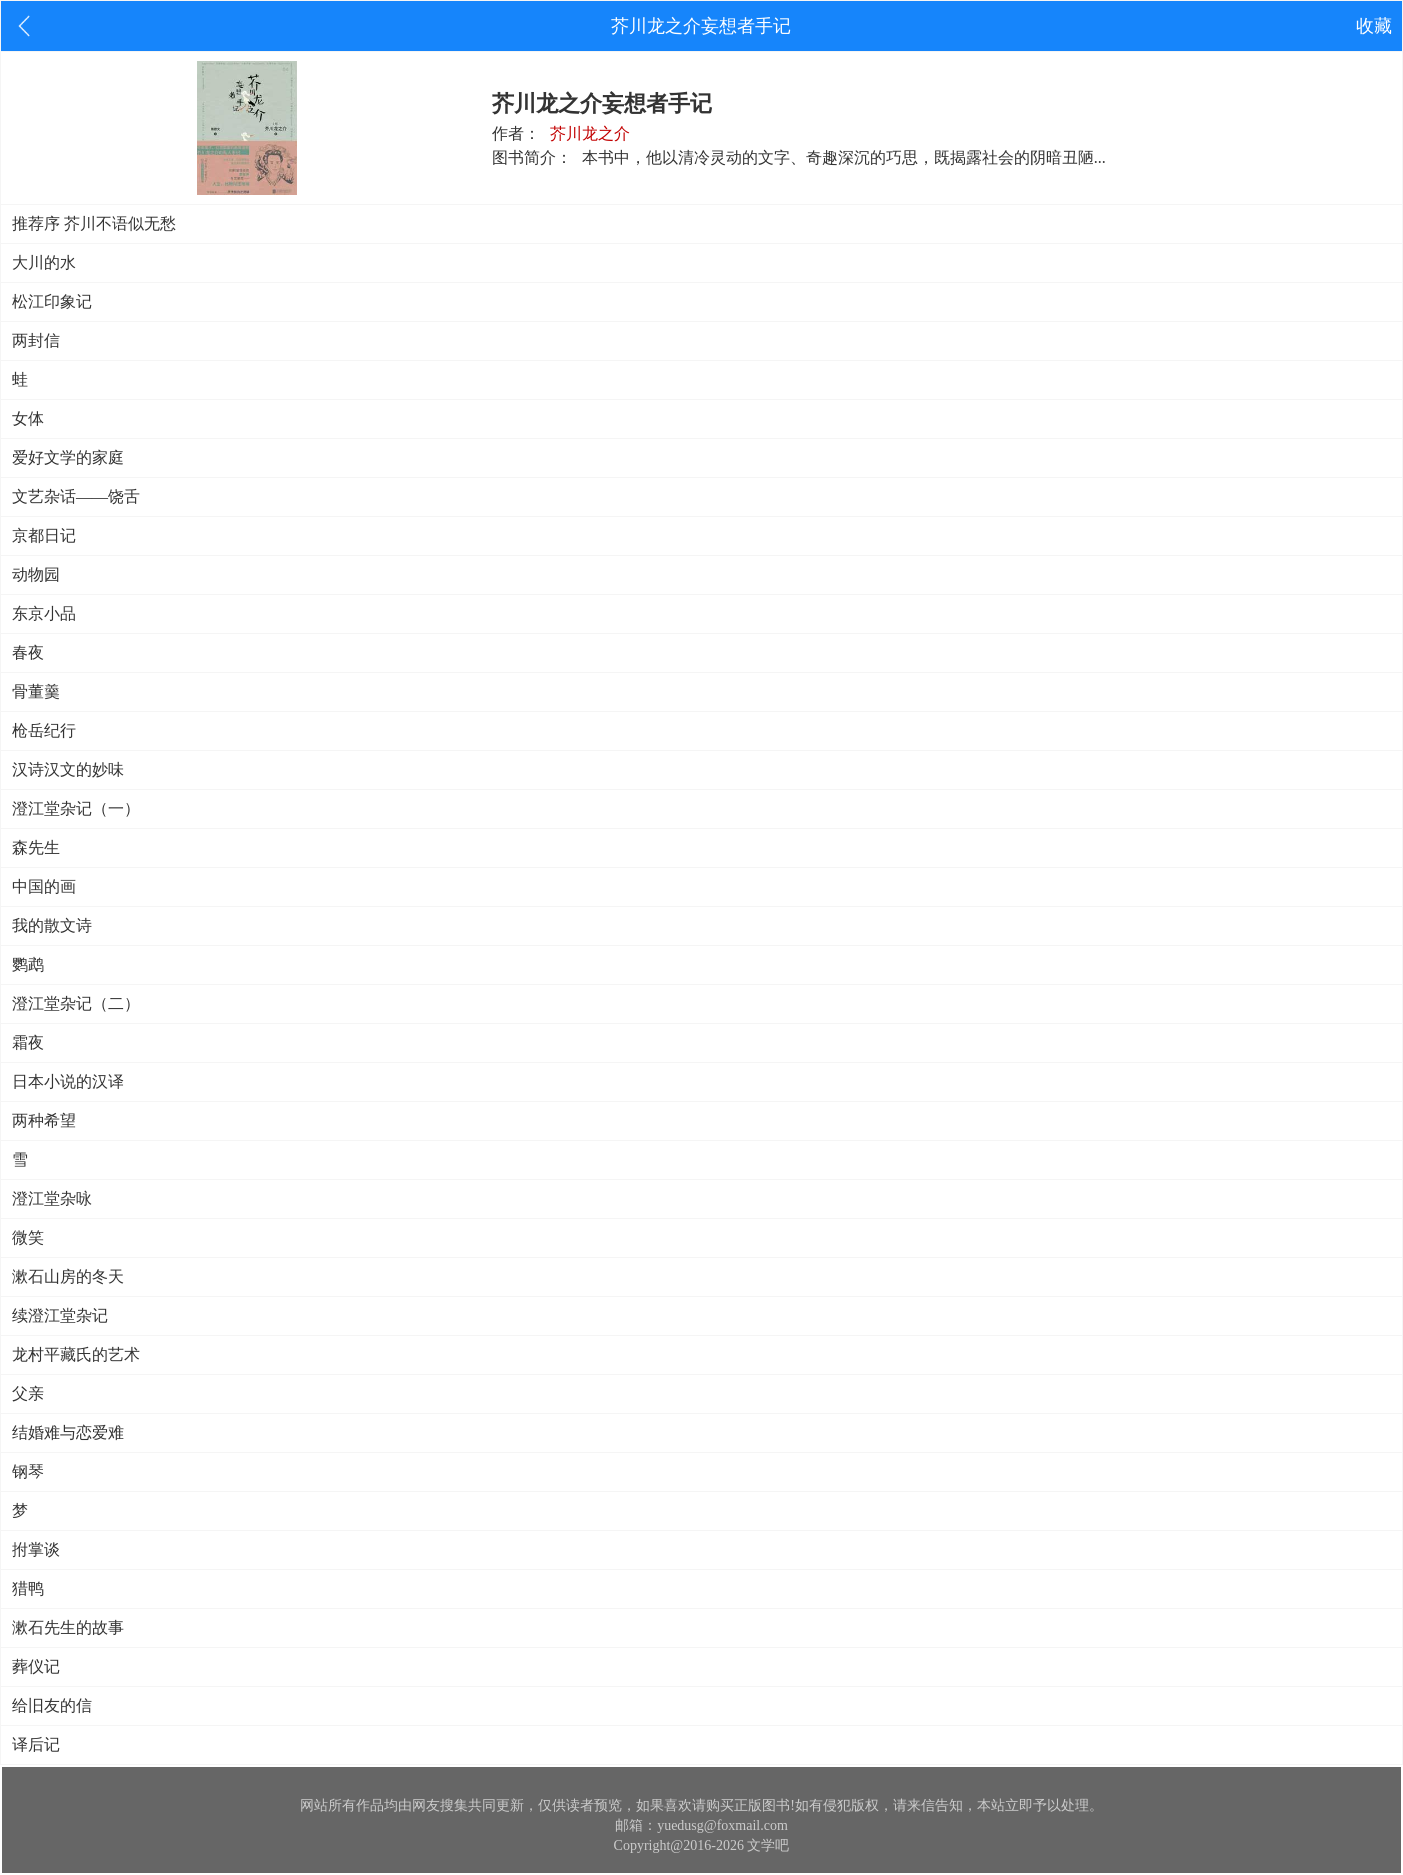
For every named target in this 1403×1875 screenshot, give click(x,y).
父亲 (28, 1393)
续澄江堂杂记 (60, 1315)
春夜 (28, 652)
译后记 (36, 1744)
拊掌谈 (36, 1549)
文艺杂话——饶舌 (76, 496)
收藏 (1374, 26)
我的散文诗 (52, 925)
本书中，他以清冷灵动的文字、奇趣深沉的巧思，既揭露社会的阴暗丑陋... (844, 157)
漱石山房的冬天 (68, 1276)
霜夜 (28, 1042)
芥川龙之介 (590, 133)
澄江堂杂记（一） (76, 808)
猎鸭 (28, 1588)
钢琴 (28, 1471)
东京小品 (44, 613)
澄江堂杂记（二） (76, 1003)
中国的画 (44, 886)
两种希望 (44, 1120)
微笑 (28, 1237)
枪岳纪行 (44, 730)
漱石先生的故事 (68, 1627)
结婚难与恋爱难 (68, 1432)
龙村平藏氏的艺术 (76, 1354)
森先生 (36, 847)
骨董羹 (36, 691)
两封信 (36, 340)
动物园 (36, 574)
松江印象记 (52, 301)
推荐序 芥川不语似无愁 (94, 223)
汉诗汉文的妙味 (68, 769)
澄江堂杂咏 (52, 1198)
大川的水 (44, 262)
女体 (28, 418)
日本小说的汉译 (68, 1081)
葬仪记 (36, 1666)
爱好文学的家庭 (68, 457)
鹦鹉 (28, 964)
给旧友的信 (52, 1705)
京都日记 (44, 535)
